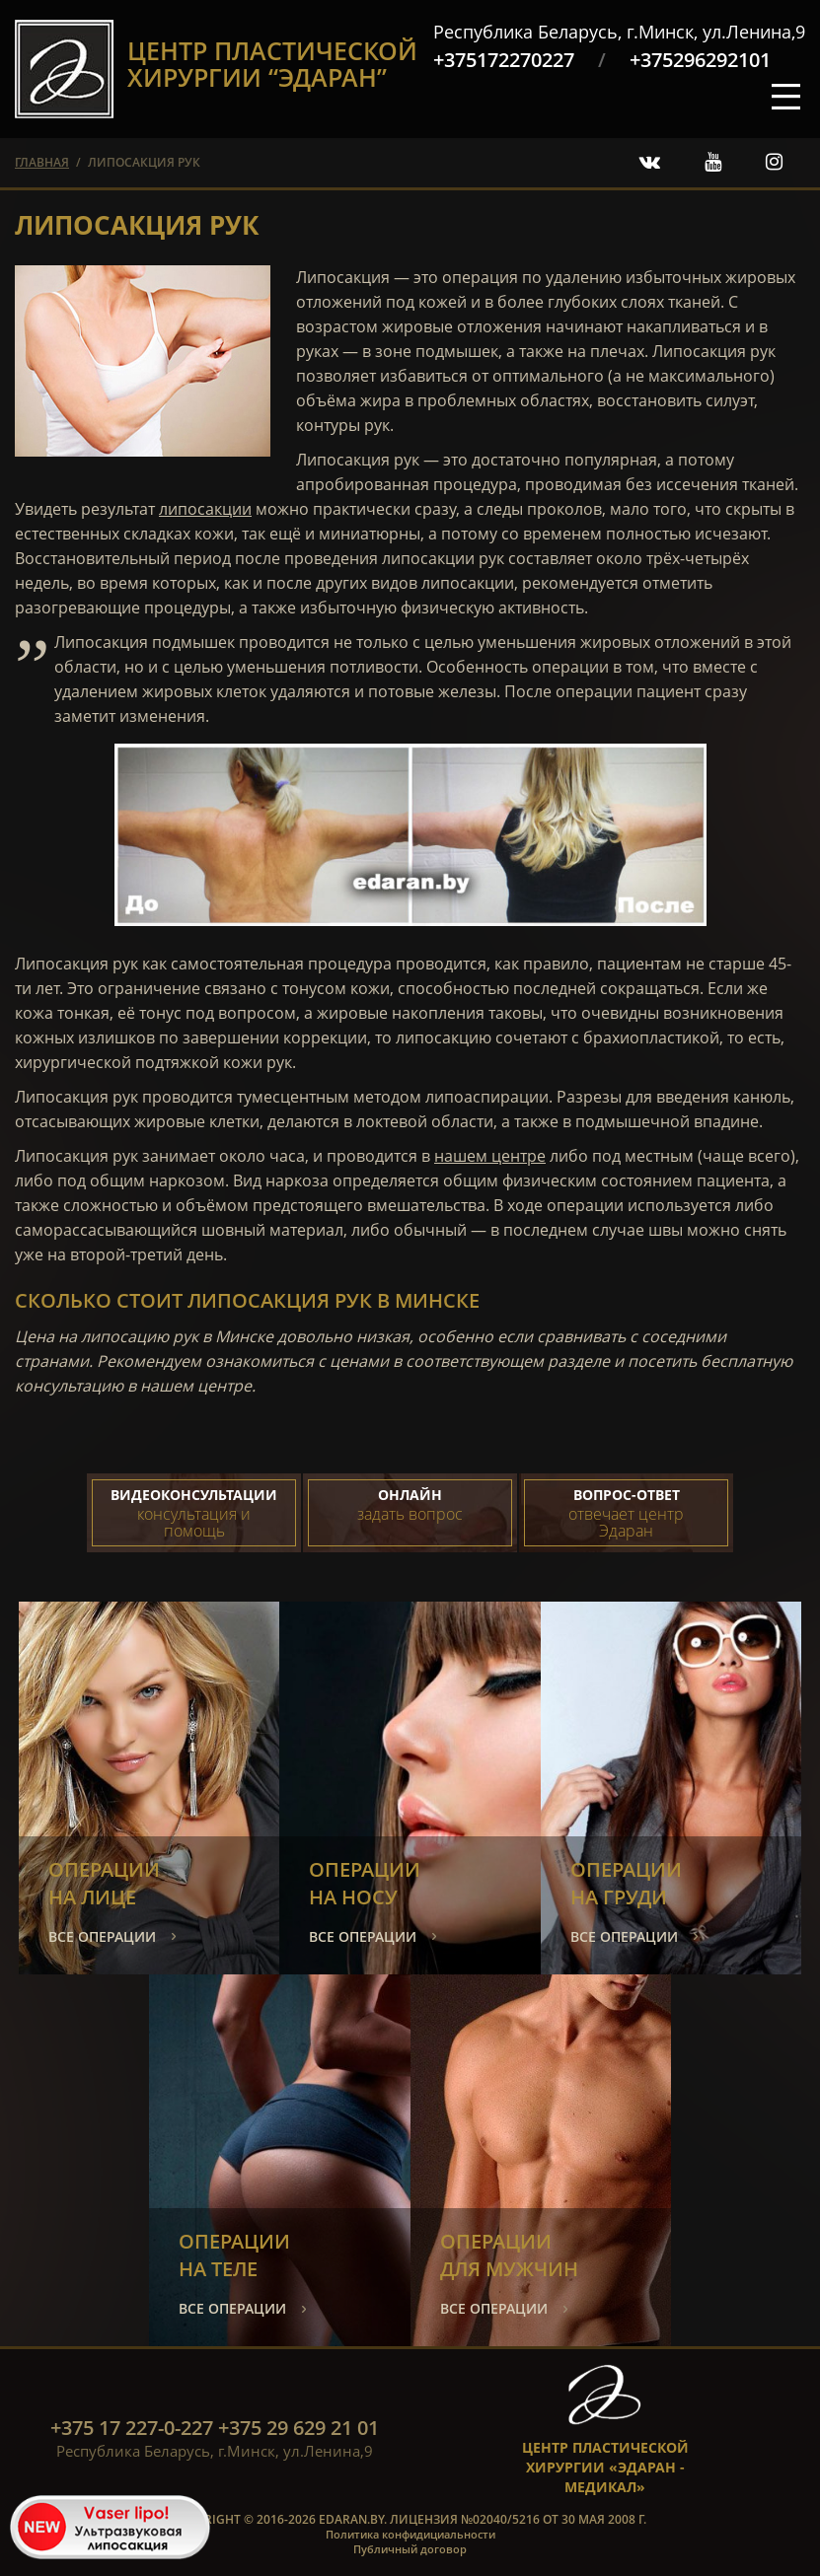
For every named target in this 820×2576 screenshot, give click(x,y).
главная (42, 162)
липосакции (205, 509)
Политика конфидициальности (410, 2534)
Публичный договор (410, 2548)
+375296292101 (700, 59)
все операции (102, 1936)
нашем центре (490, 1156)
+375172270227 (503, 59)
